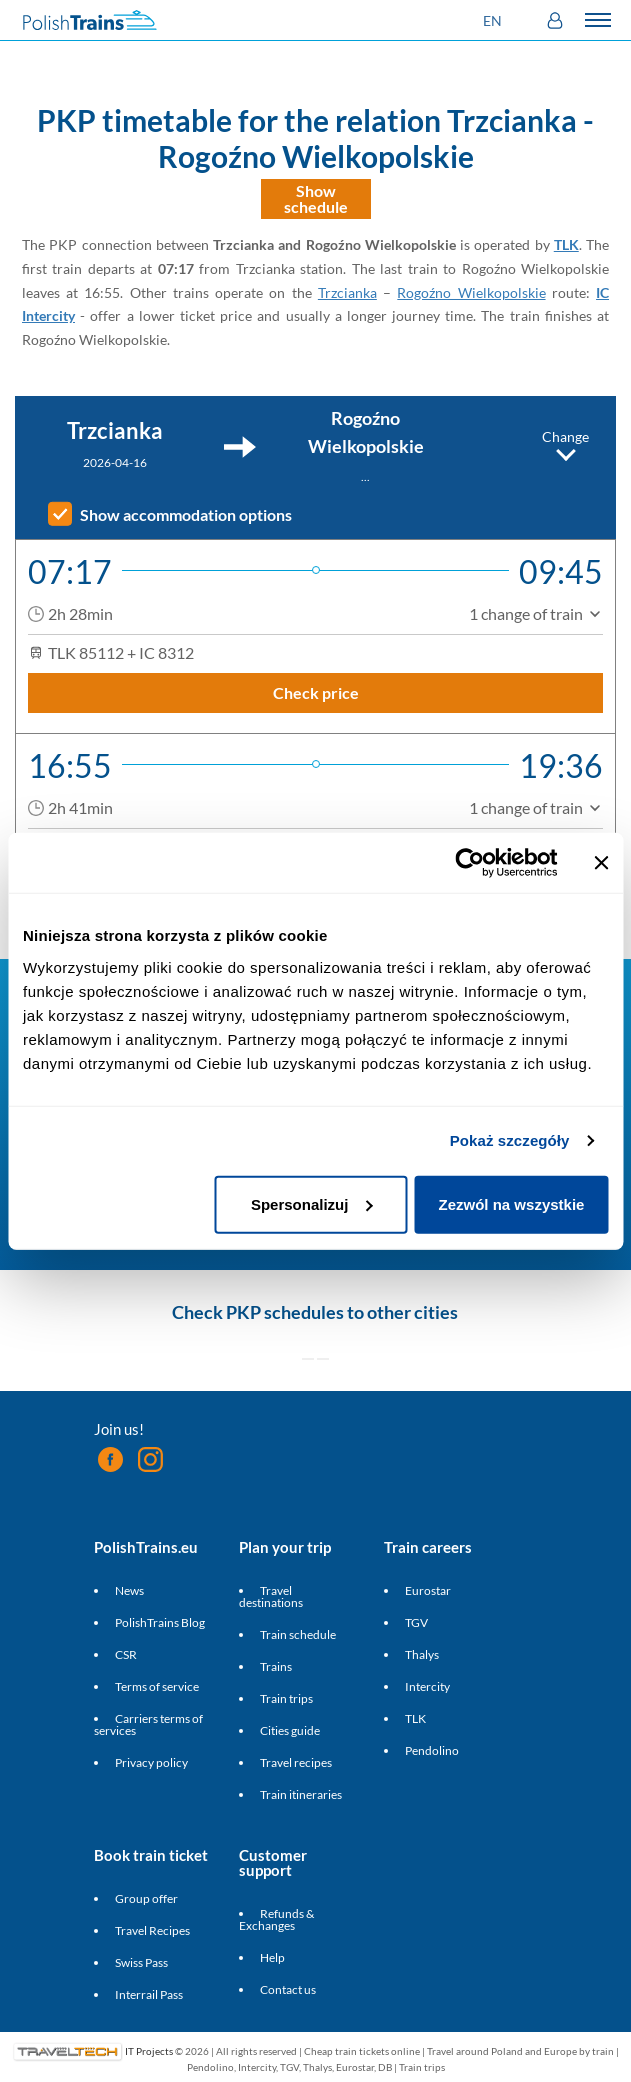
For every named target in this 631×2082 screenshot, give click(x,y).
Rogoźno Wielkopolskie (471, 292)
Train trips (286, 1698)
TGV (416, 1622)
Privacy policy (151, 1762)
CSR (126, 1654)
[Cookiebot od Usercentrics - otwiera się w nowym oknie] (469, 863)
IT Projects (149, 2050)
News (129, 1590)
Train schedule (298, 1634)
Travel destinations (271, 1596)
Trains (276, 1666)
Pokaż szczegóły (510, 1140)
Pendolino (432, 1750)
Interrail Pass (149, 1994)
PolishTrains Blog (160, 1622)
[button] (495, 20)
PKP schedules (285, 1312)
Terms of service (157, 1686)
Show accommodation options (186, 515)
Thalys (422, 1654)
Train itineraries (301, 1794)
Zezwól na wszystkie (512, 1203)
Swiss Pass (141, 1962)
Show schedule (316, 198)
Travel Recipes (152, 1930)
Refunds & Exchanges (276, 1919)
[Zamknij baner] (601, 863)
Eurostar (428, 1590)
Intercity (427, 1686)
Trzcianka (347, 292)
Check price (316, 692)
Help (272, 1957)
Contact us (288, 1989)
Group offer (146, 1898)
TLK (566, 244)
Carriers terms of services (148, 1724)
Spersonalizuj (312, 1203)
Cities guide (290, 1730)
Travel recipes (296, 1762)
